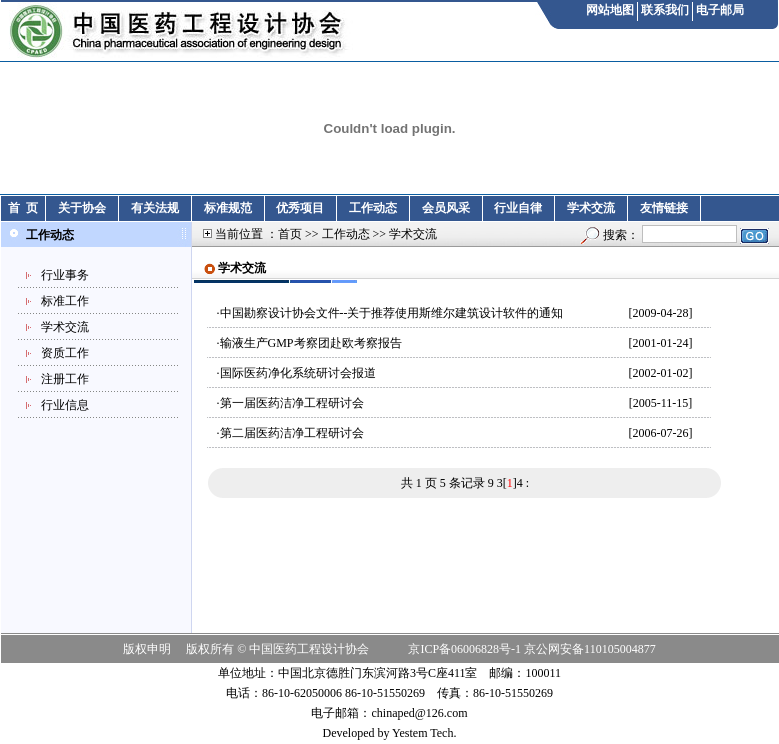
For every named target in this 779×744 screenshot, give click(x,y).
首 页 (23, 208)
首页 (290, 234)
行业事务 (65, 275)
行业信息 (65, 405)
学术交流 (591, 208)
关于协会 (82, 208)
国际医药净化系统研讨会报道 (298, 373)
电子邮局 (720, 10)
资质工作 (65, 353)
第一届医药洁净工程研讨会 (292, 403)
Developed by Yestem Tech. (390, 733)
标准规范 (228, 208)
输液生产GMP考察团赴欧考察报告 (311, 343)
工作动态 (373, 208)
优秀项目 (300, 208)
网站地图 (610, 10)
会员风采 (446, 208)
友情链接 (664, 208)
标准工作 (65, 301)
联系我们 (665, 10)
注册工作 (65, 379)
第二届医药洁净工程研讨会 (292, 433)
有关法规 (155, 208)
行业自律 (518, 208)
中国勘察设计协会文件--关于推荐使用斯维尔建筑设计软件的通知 (392, 313)
